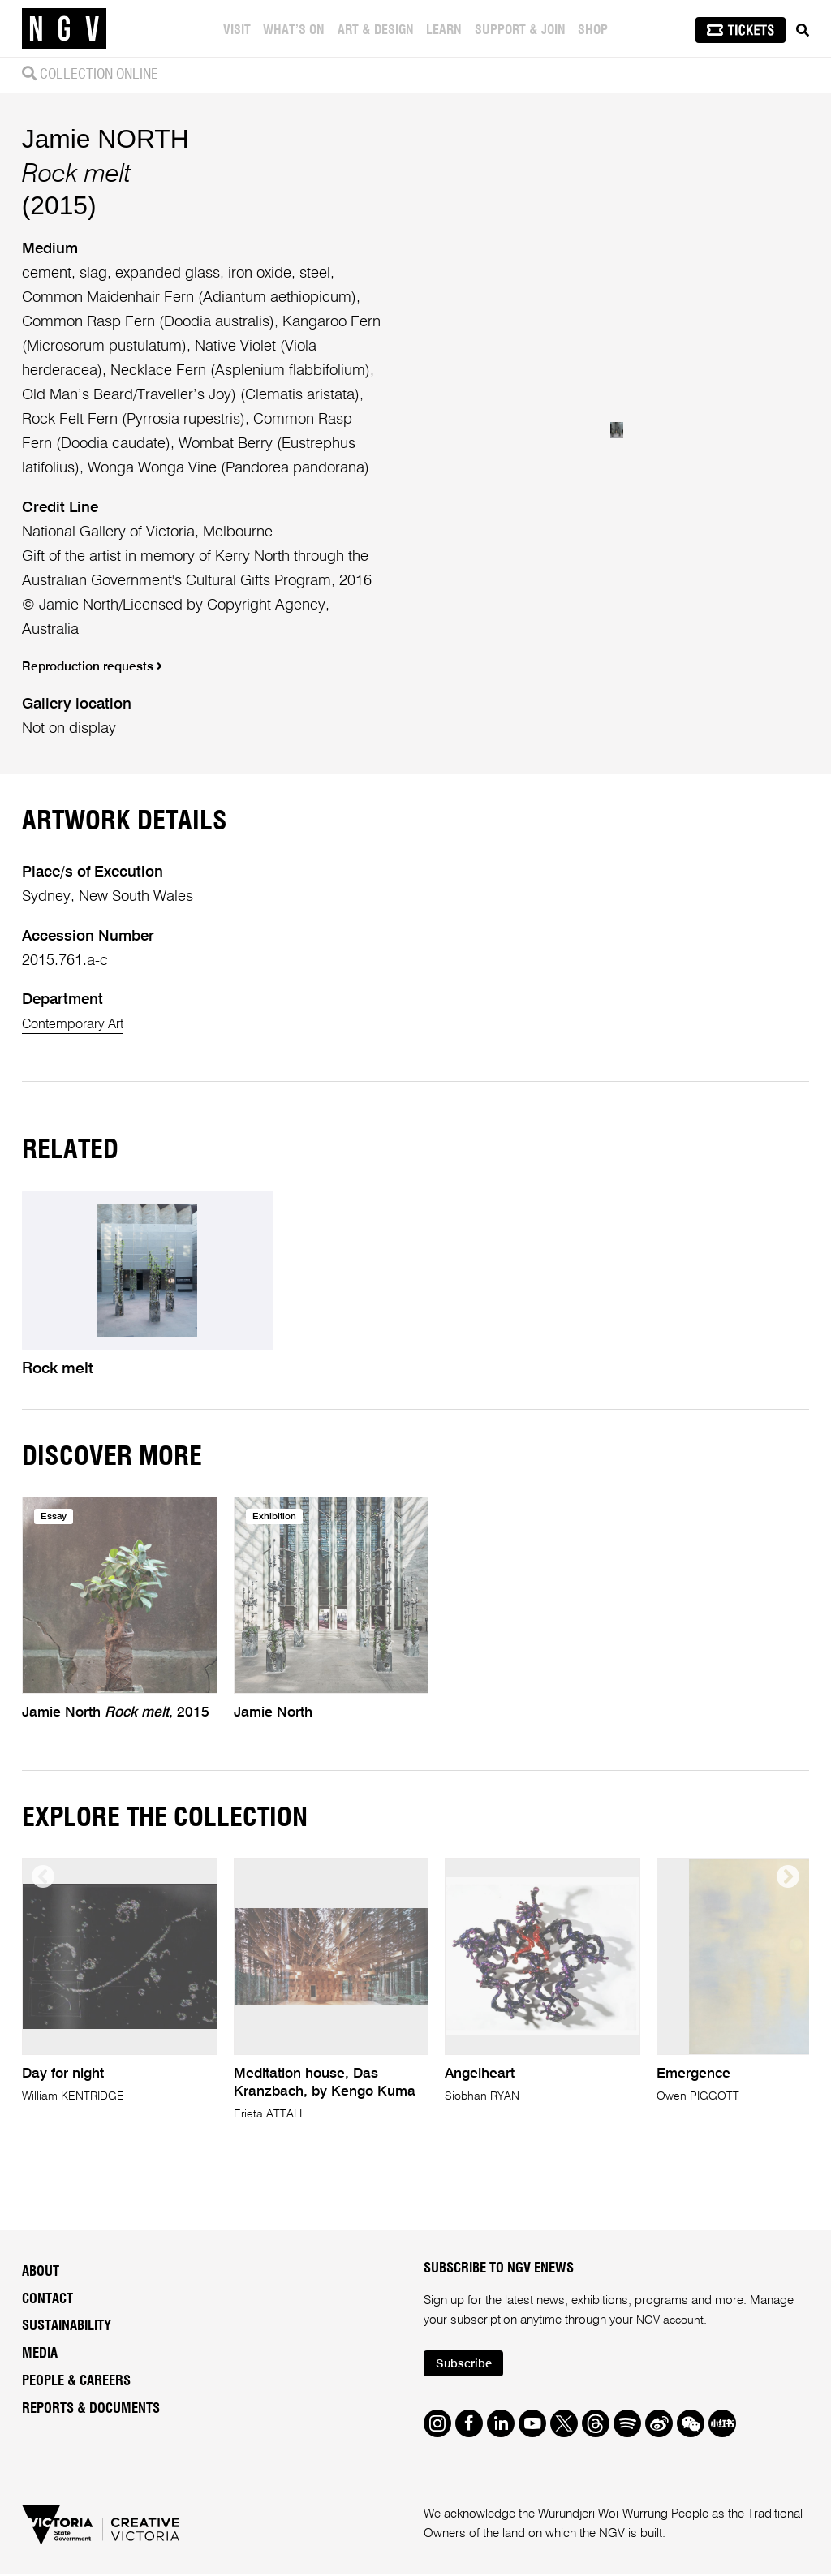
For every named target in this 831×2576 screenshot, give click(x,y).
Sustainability (66, 2326)
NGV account (672, 2320)
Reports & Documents (91, 2408)
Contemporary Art (80, 1024)
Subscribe (468, 2364)
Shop (595, 30)
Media (40, 2353)
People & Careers (76, 2380)
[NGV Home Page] (64, 28)
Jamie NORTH (105, 138)
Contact (47, 2298)
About (40, 2271)
